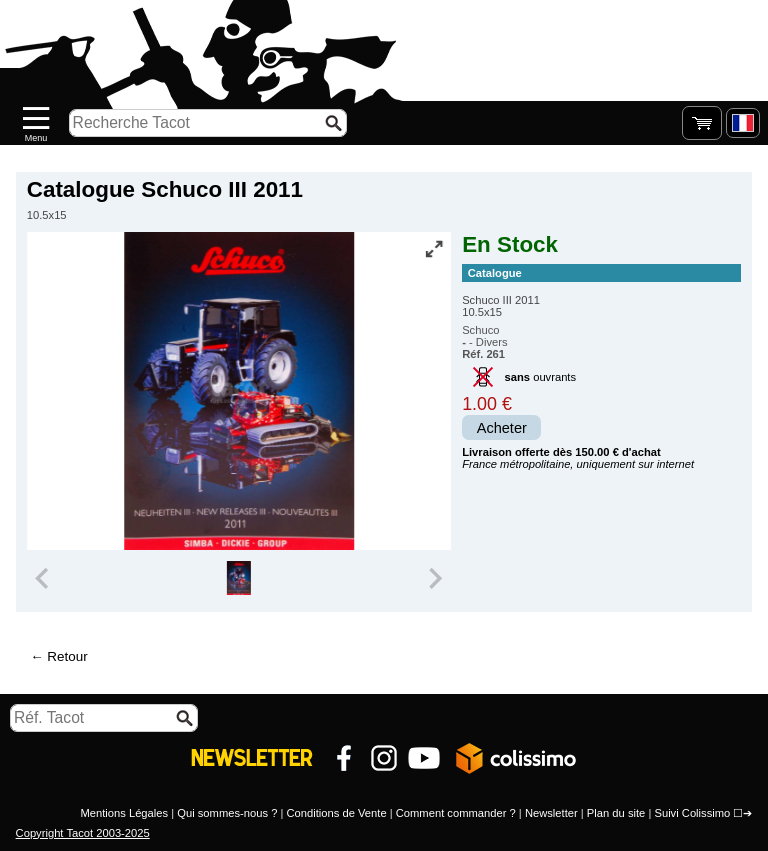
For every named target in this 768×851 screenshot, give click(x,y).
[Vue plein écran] (434, 249)
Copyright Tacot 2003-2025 (83, 833)
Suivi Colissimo (692, 813)
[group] (239, 578)
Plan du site (616, 813)
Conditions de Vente (336, 813)
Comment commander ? (456, 813)
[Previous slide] (44, 578)
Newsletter (551, 813)
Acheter (502, 428)
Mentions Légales (124, 813)
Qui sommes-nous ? (227, 813)
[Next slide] (434, 578)
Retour (67, 656)
